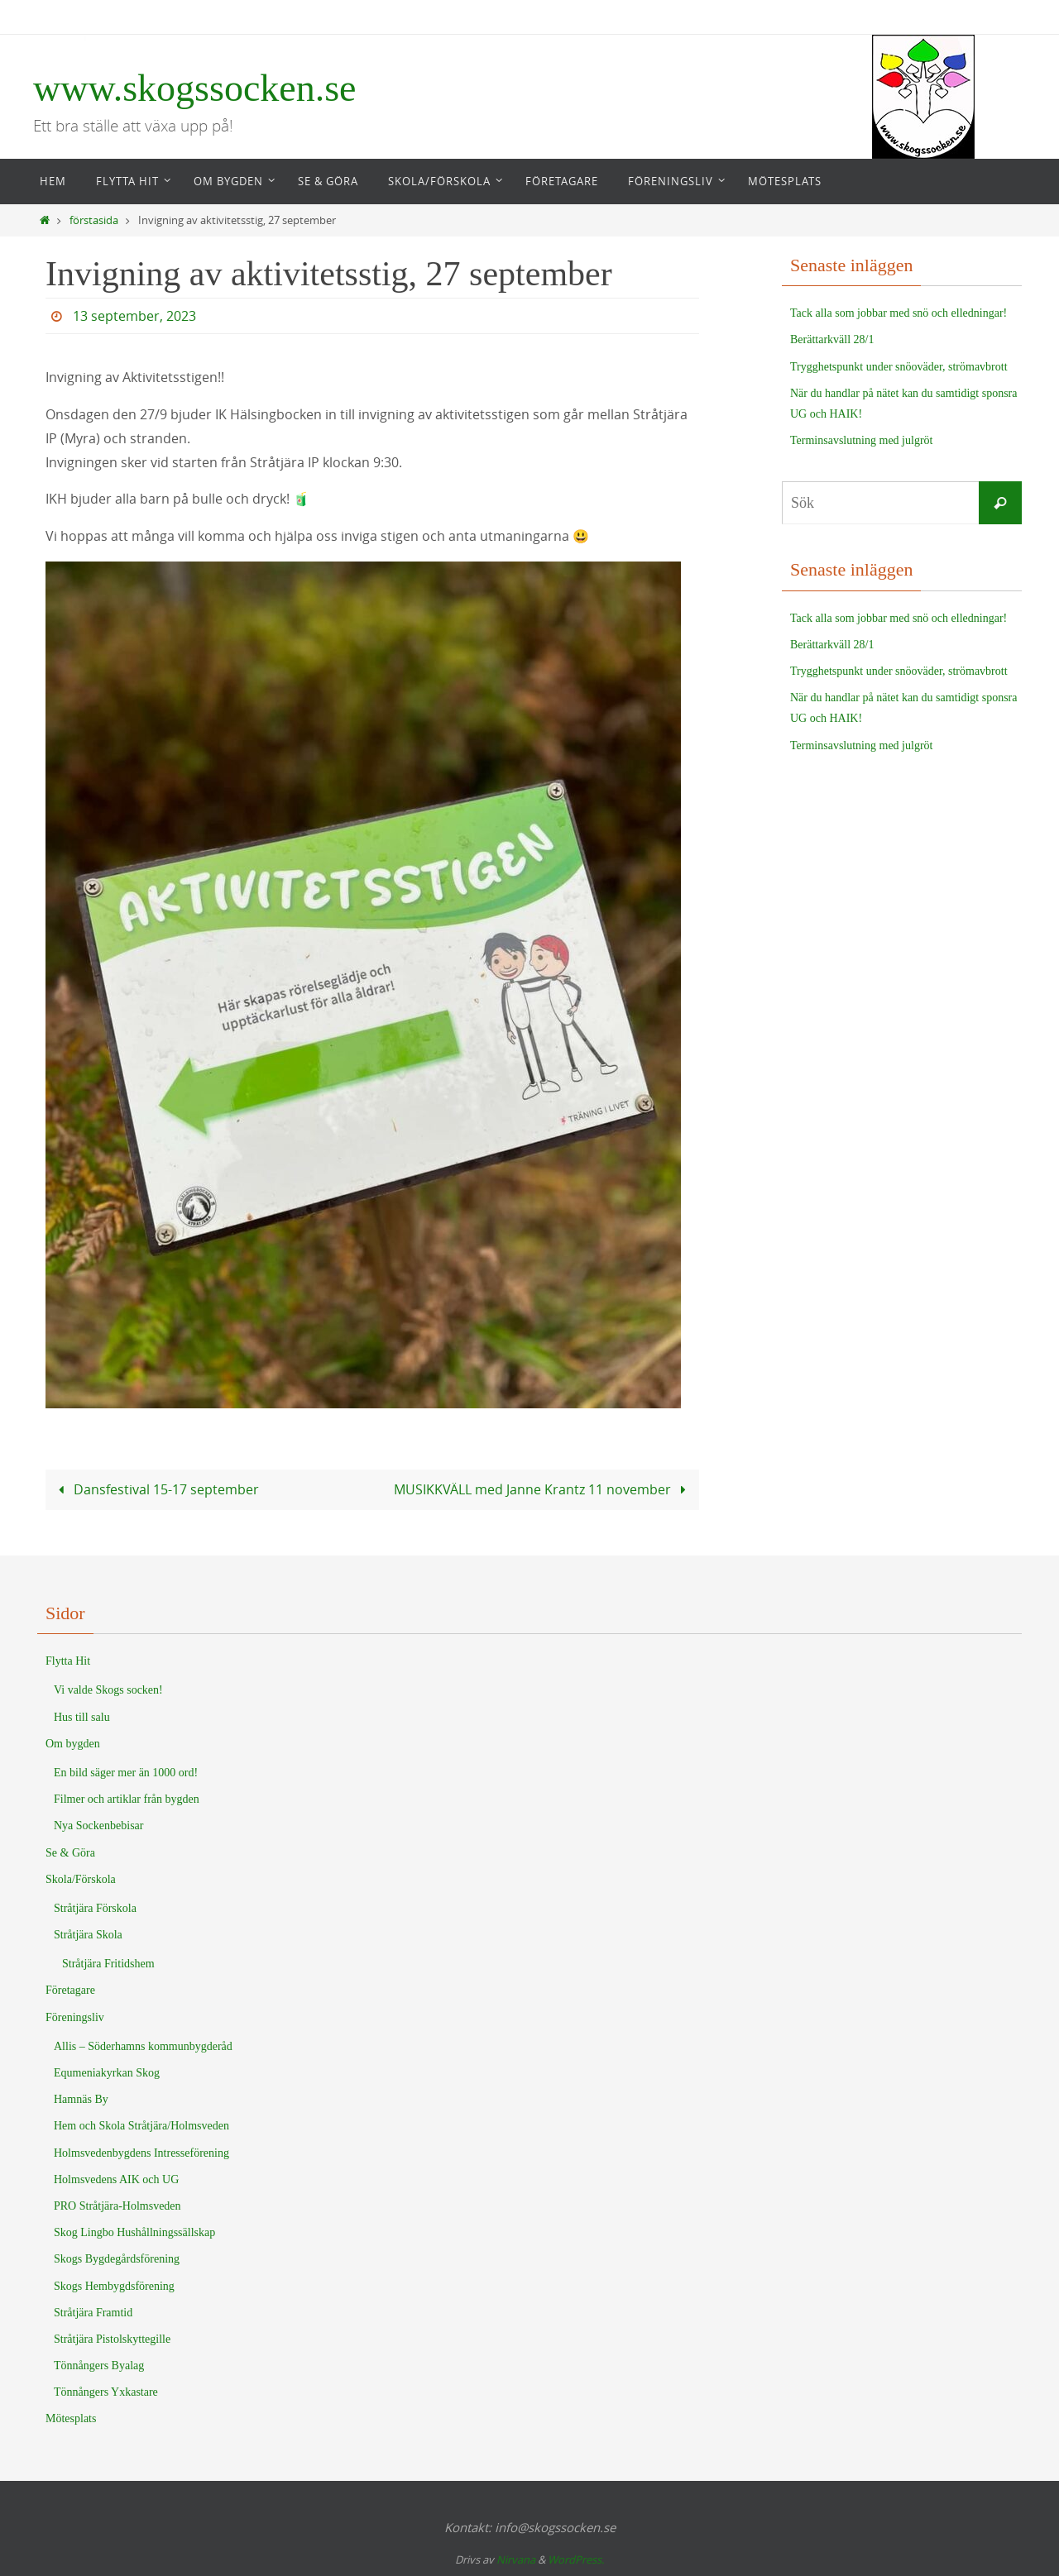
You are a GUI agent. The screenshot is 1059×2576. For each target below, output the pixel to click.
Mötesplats (71, 2418)
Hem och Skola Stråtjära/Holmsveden (141, 2126)
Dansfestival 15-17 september (155, 1489)
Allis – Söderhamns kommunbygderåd (143, 2046)
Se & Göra (70, 1853)
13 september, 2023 (134, 316)
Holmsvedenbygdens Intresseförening (141, 2153)
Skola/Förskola (81, 1879)
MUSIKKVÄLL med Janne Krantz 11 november (543, 1489)
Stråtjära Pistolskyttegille (112, 2339)
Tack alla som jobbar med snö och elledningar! (898, 313)
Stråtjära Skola (88, 1934)
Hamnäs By (81, 2099)
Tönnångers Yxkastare (106, 2392)
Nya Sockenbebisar (98, 1825)
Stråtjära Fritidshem (108, 1963)
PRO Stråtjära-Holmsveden (117, 2206)
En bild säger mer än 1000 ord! (126, 1772)
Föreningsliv (75, 2017)
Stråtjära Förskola (95, 1908)
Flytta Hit (68, 1661)
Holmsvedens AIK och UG (116, 2179)
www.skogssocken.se (195, 88)
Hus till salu (82, 1717)
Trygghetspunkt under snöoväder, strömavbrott (899, 367)
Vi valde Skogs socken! (108, 1690)
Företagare (70, 1990)
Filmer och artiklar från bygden (126, 1799)
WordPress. (576, 2559)
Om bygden (73, 1743)
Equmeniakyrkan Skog (107, 2073)
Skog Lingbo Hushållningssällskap (134, 2232)
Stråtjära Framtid (93, 2312)
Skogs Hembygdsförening (114, 2286)
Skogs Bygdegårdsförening (117, 2259)
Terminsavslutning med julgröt (861, 440)
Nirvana (515, 2559)
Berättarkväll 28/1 (832, 339)
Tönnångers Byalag (99, 2365)
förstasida (93, 220)
